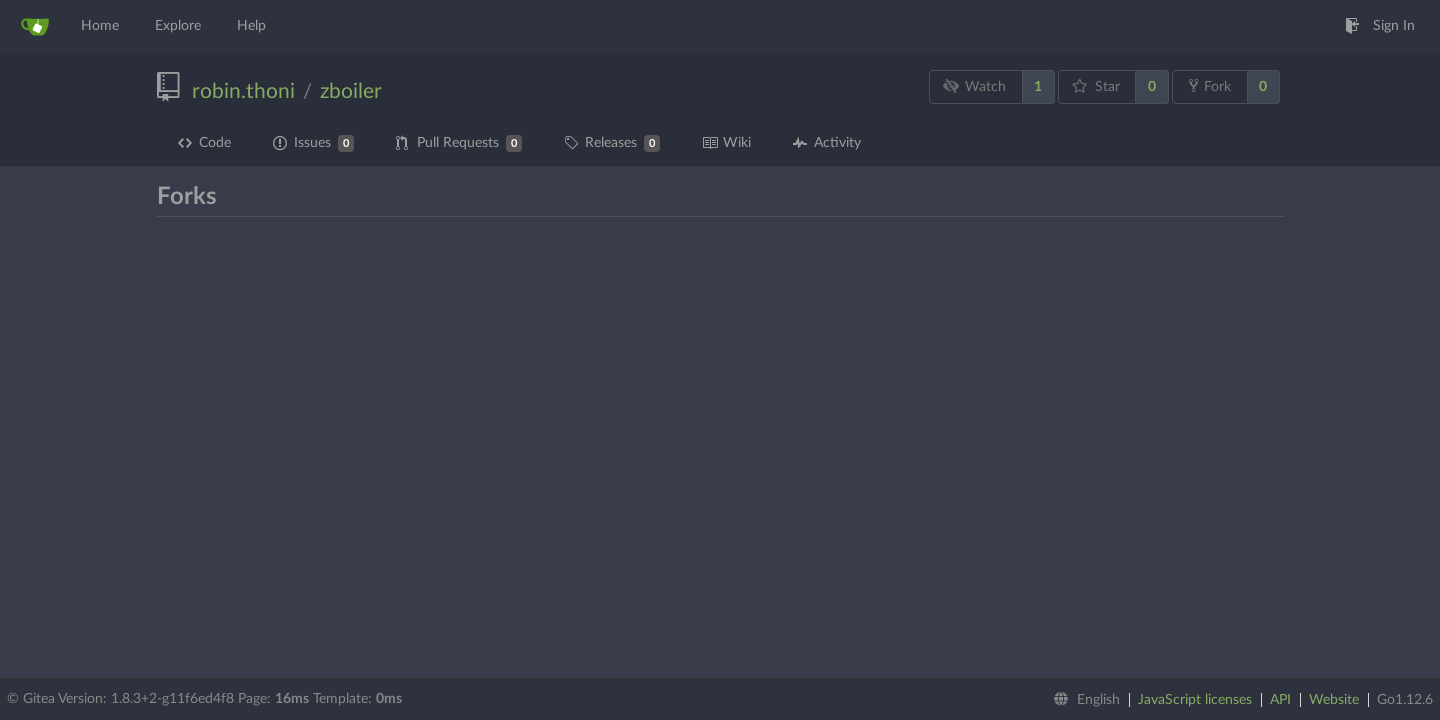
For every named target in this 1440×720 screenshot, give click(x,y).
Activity (827, 143)
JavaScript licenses (1195, 700)
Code (204, 143)
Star (1096, 86)
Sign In (1380, 26)
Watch (974, 86)
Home (100, 26)
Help (251, 26)
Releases (612, 143)
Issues (313, 143)
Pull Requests (459, 143)
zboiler (351, 91)
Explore (178, 26)
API (1280, 700)
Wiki (726, 143)
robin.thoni (243, 91)
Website (1334, 700)
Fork (1210, 86)
